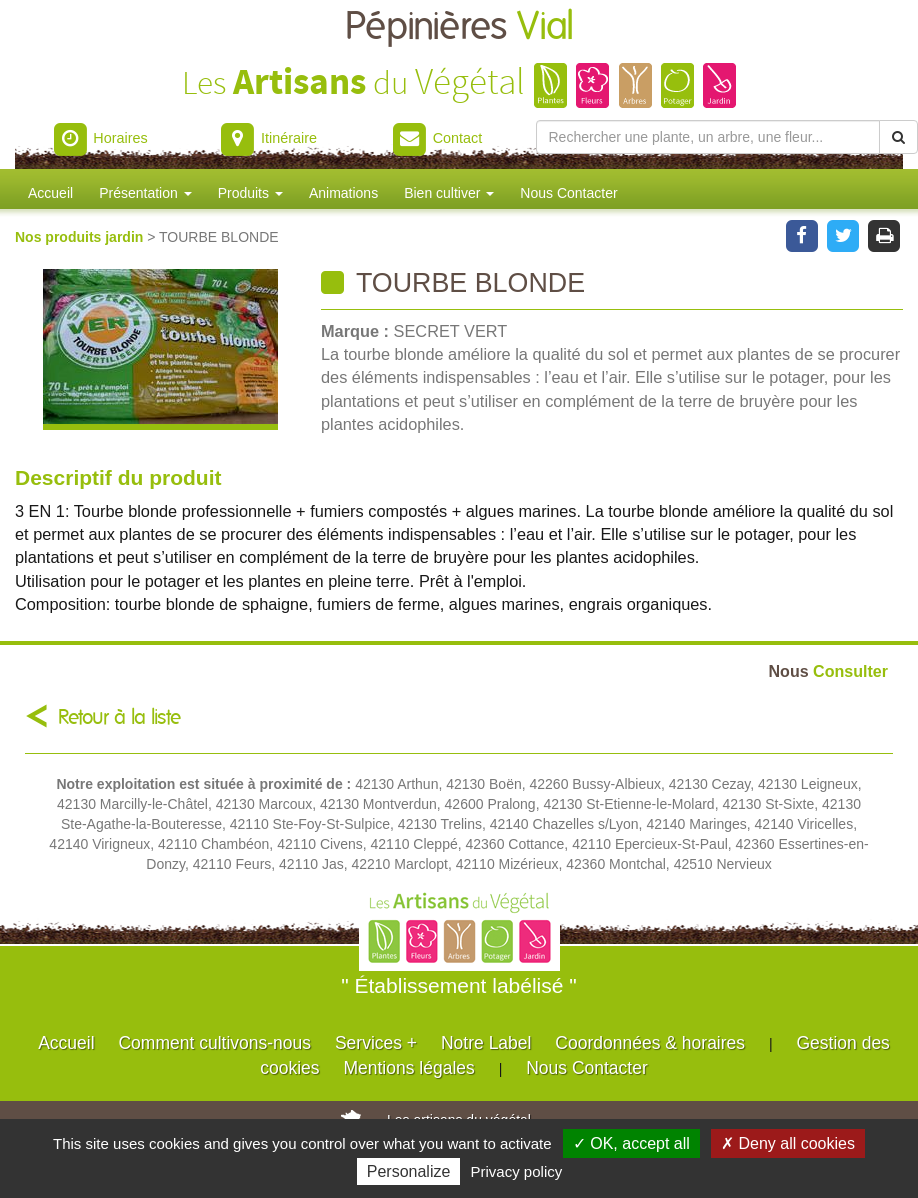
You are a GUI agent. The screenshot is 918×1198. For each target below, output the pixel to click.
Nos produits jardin (81, 237)
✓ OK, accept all (631, 1143)
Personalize (409, 1171)
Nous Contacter (568, 193)
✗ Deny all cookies (788, 1143)
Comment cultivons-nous (214, 1043)
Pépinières (459, 27)
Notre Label (486, 1043)
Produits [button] (250, 193)
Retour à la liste (119, 717)
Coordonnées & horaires (650, 1043)
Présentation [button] (145, 193)
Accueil (50, 193)
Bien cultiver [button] (449, 193)
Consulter (828, 671)
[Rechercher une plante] (708, 137)
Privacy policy (517, 1171)
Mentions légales (408, 1068)
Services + (376, 1043)
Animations (343, 193)
